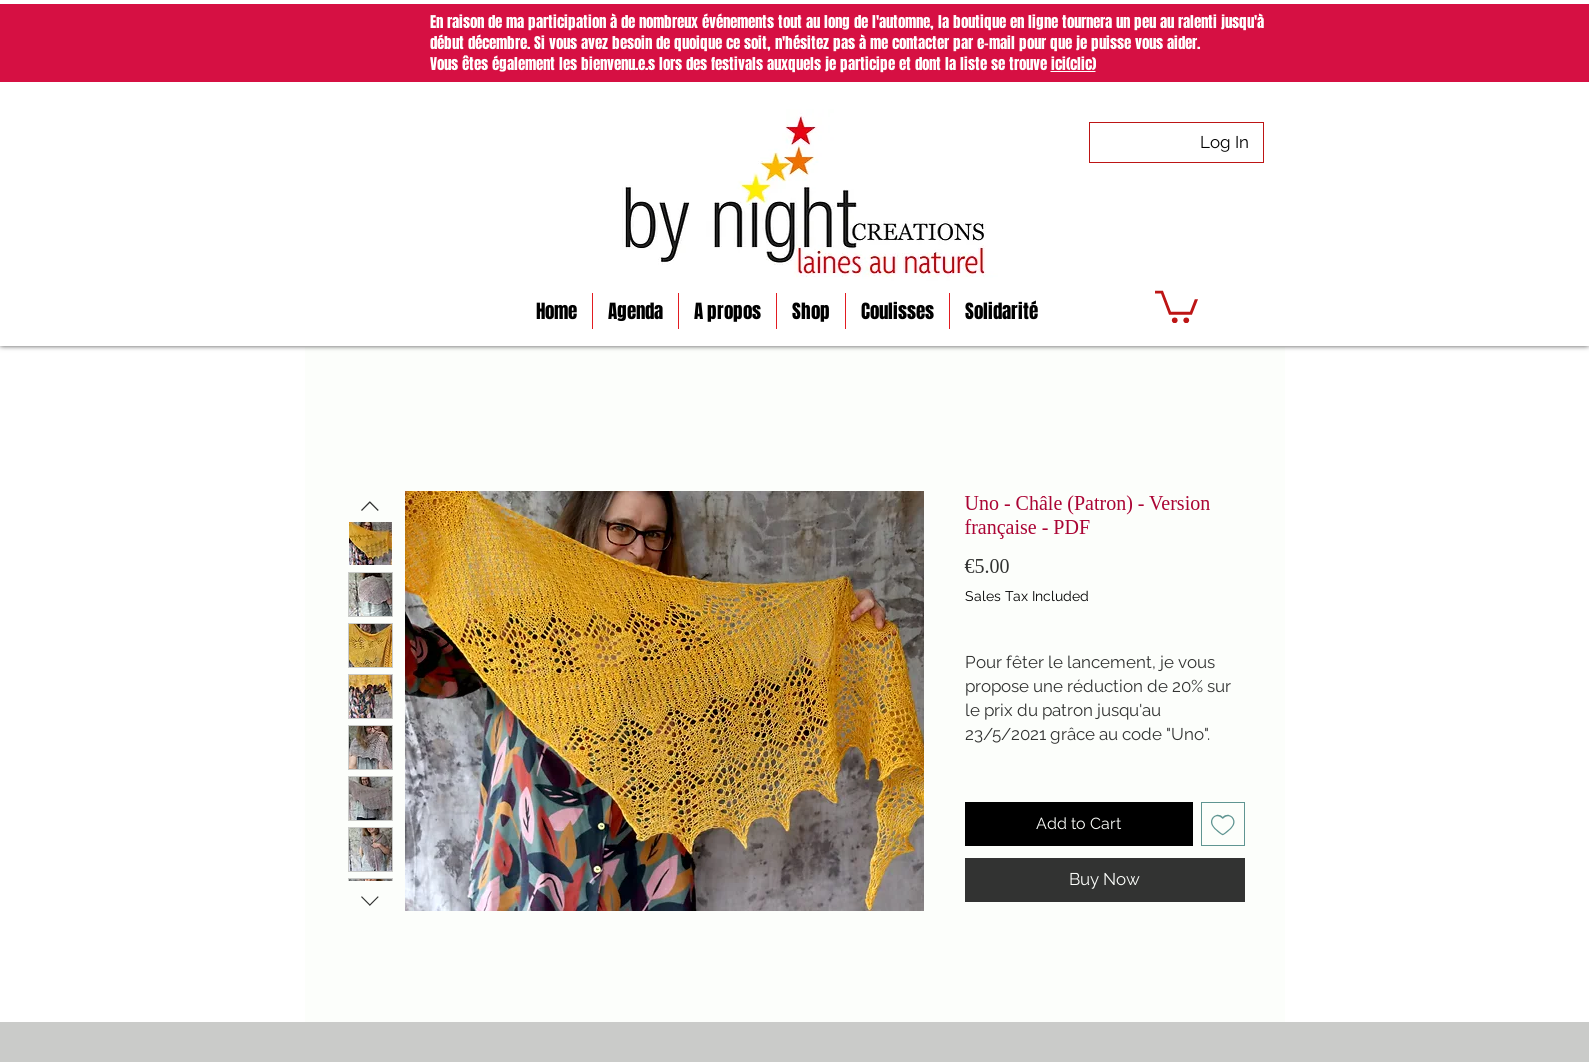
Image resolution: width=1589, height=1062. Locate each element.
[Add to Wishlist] (1223, 824)
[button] (1176, 305)
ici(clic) (1073, 64)
